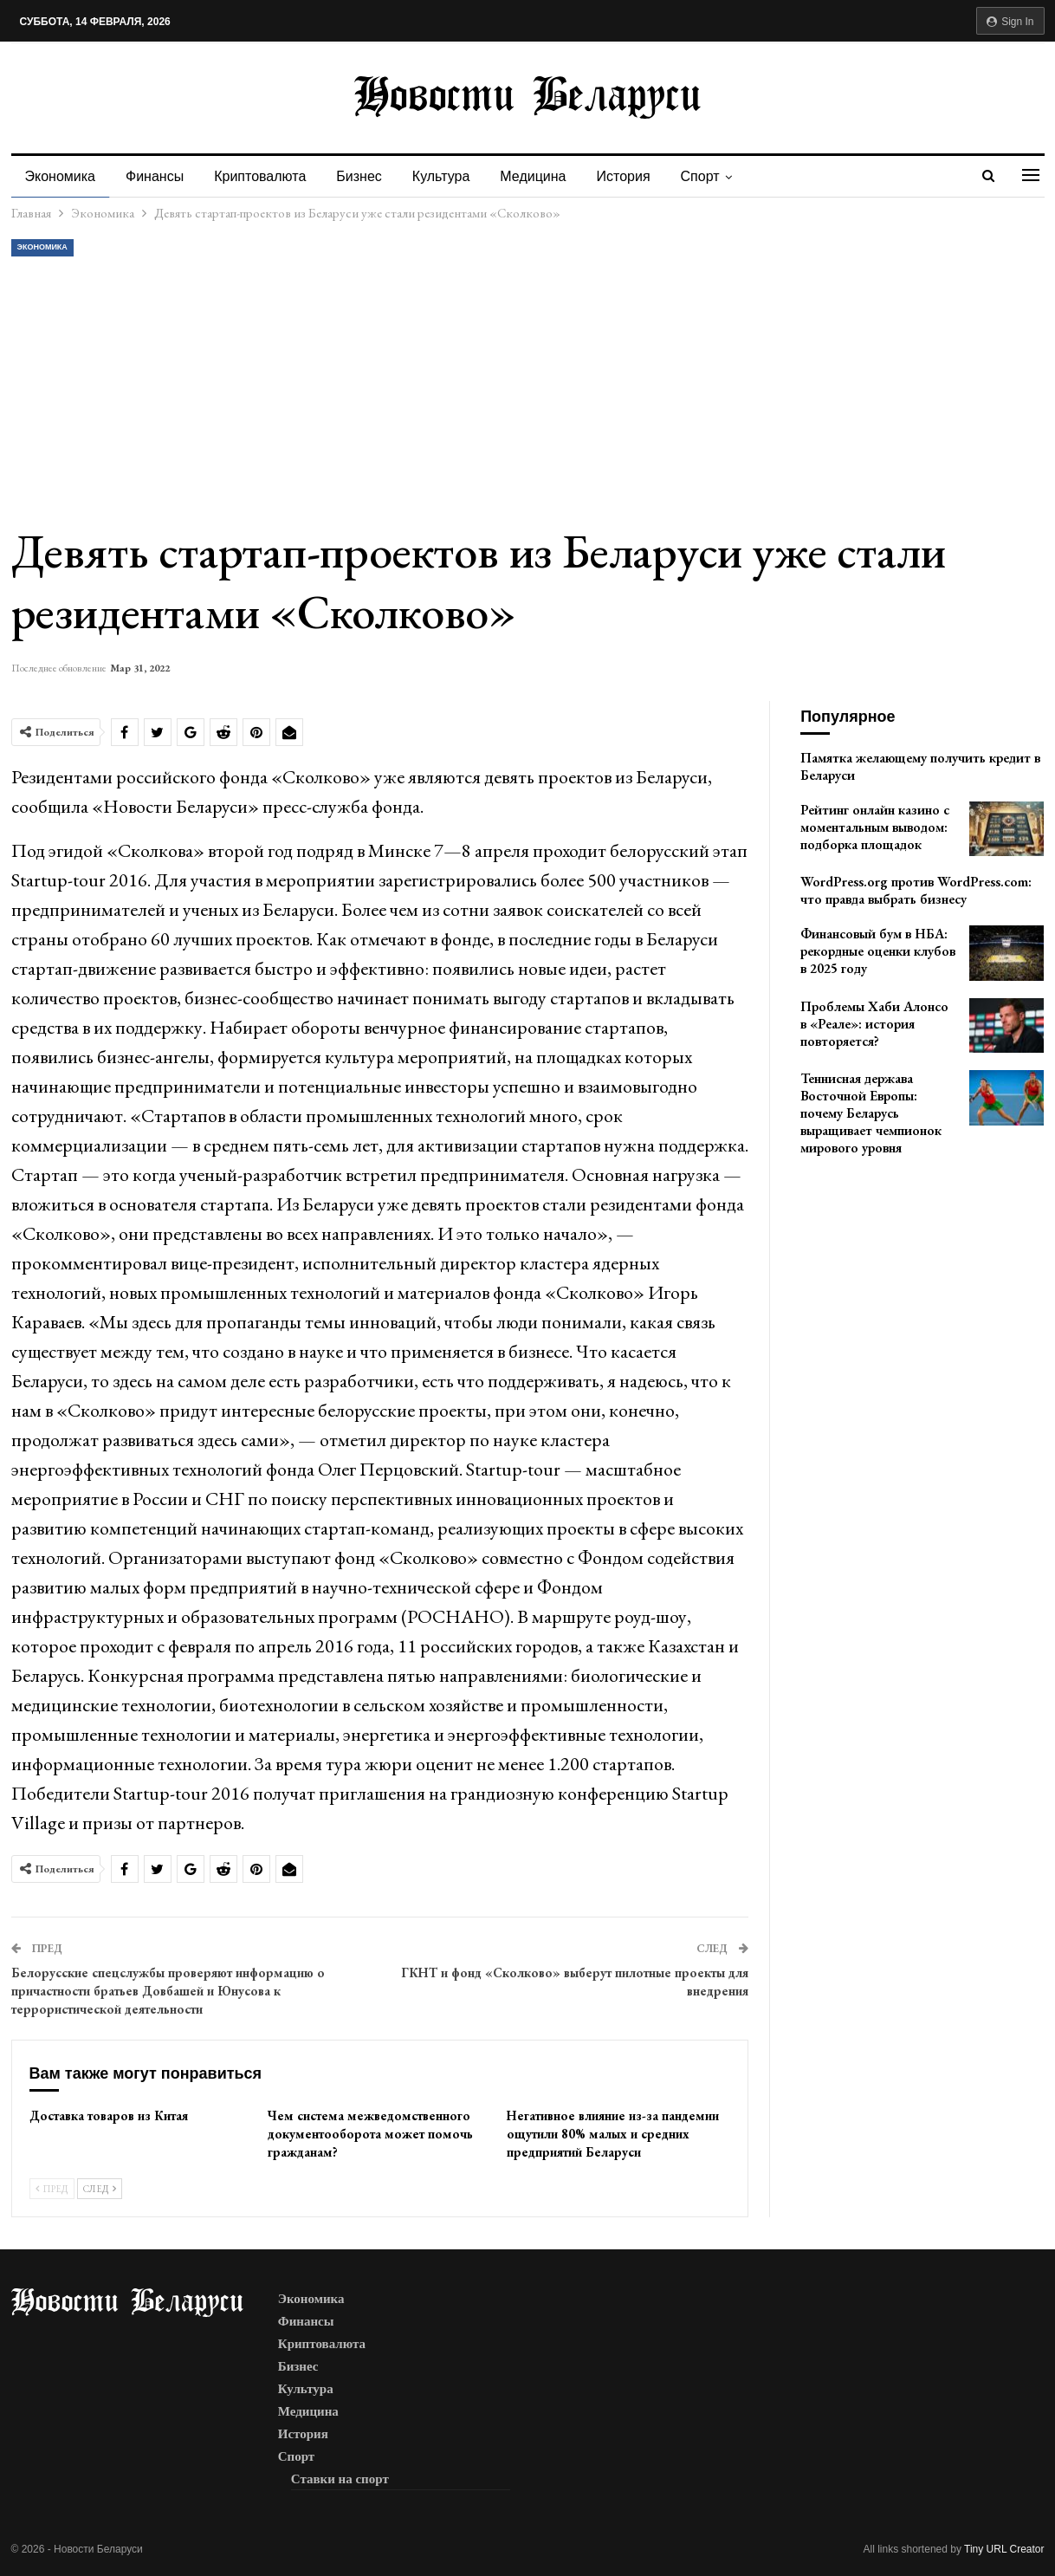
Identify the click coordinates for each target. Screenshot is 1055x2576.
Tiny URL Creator (1004, 2549)
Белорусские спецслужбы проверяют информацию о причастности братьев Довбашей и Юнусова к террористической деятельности (168, 1990)
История (623, 176)
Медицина (533, 176)
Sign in (1010, 22)
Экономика (60, 176)
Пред (52, 2189)
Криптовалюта (260, 176)
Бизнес (359, 176)
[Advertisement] (528, 390)
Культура (441, 176)
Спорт (700, 176)
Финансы (155, 176)
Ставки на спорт (340, 2479)
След (99, 2189)
